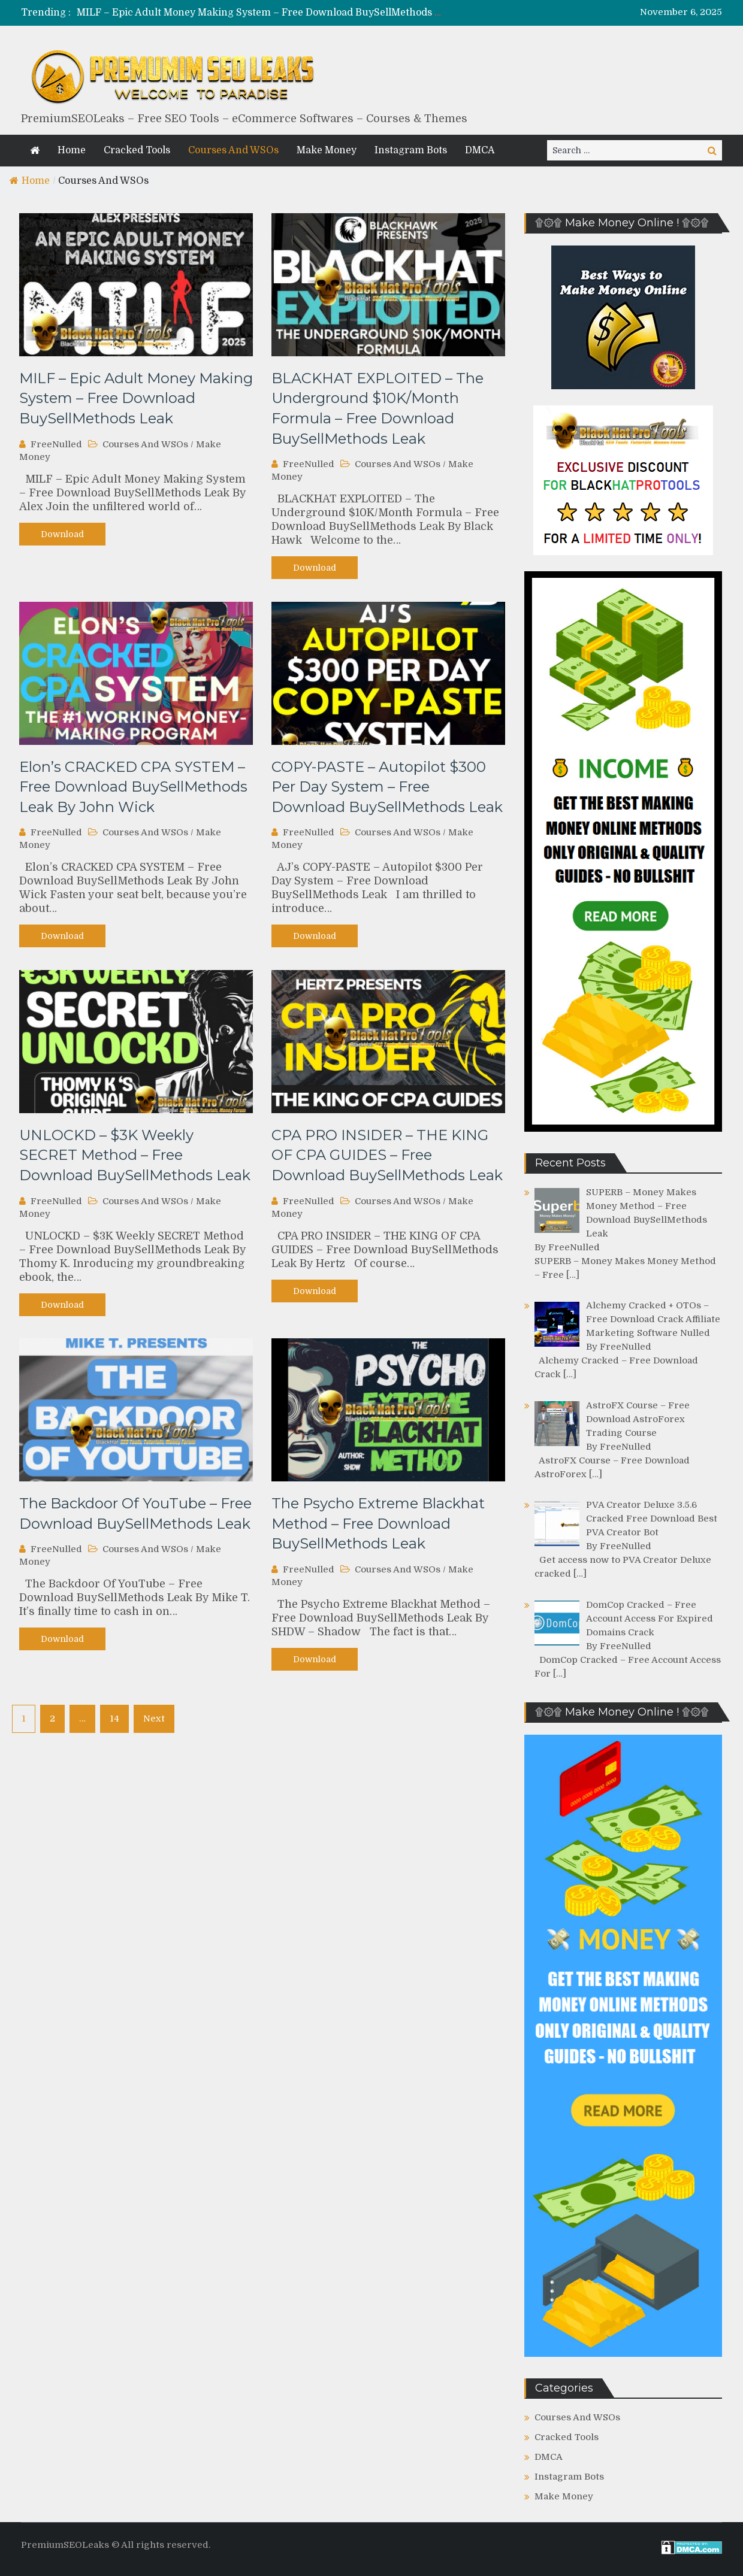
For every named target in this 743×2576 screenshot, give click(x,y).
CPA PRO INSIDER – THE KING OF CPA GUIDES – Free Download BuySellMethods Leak (387, 1155)
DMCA (480, 150)
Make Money (327, 150)
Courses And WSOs (233, 150)
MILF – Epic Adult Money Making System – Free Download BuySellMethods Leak (267, 12)
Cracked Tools (137, 150)
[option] (259, 13)
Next (154, 1718)
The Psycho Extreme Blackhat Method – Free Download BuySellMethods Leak (378, 1523)
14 (114, 1718)
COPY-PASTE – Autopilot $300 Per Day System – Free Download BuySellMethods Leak (387, 787)
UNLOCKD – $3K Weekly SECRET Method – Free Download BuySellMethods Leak (134, 1155)
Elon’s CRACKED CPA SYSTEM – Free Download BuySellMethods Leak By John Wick (133, 787)
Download (62, 534)
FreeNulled (56, 444)
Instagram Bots (410, 150)
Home (72, 150)
